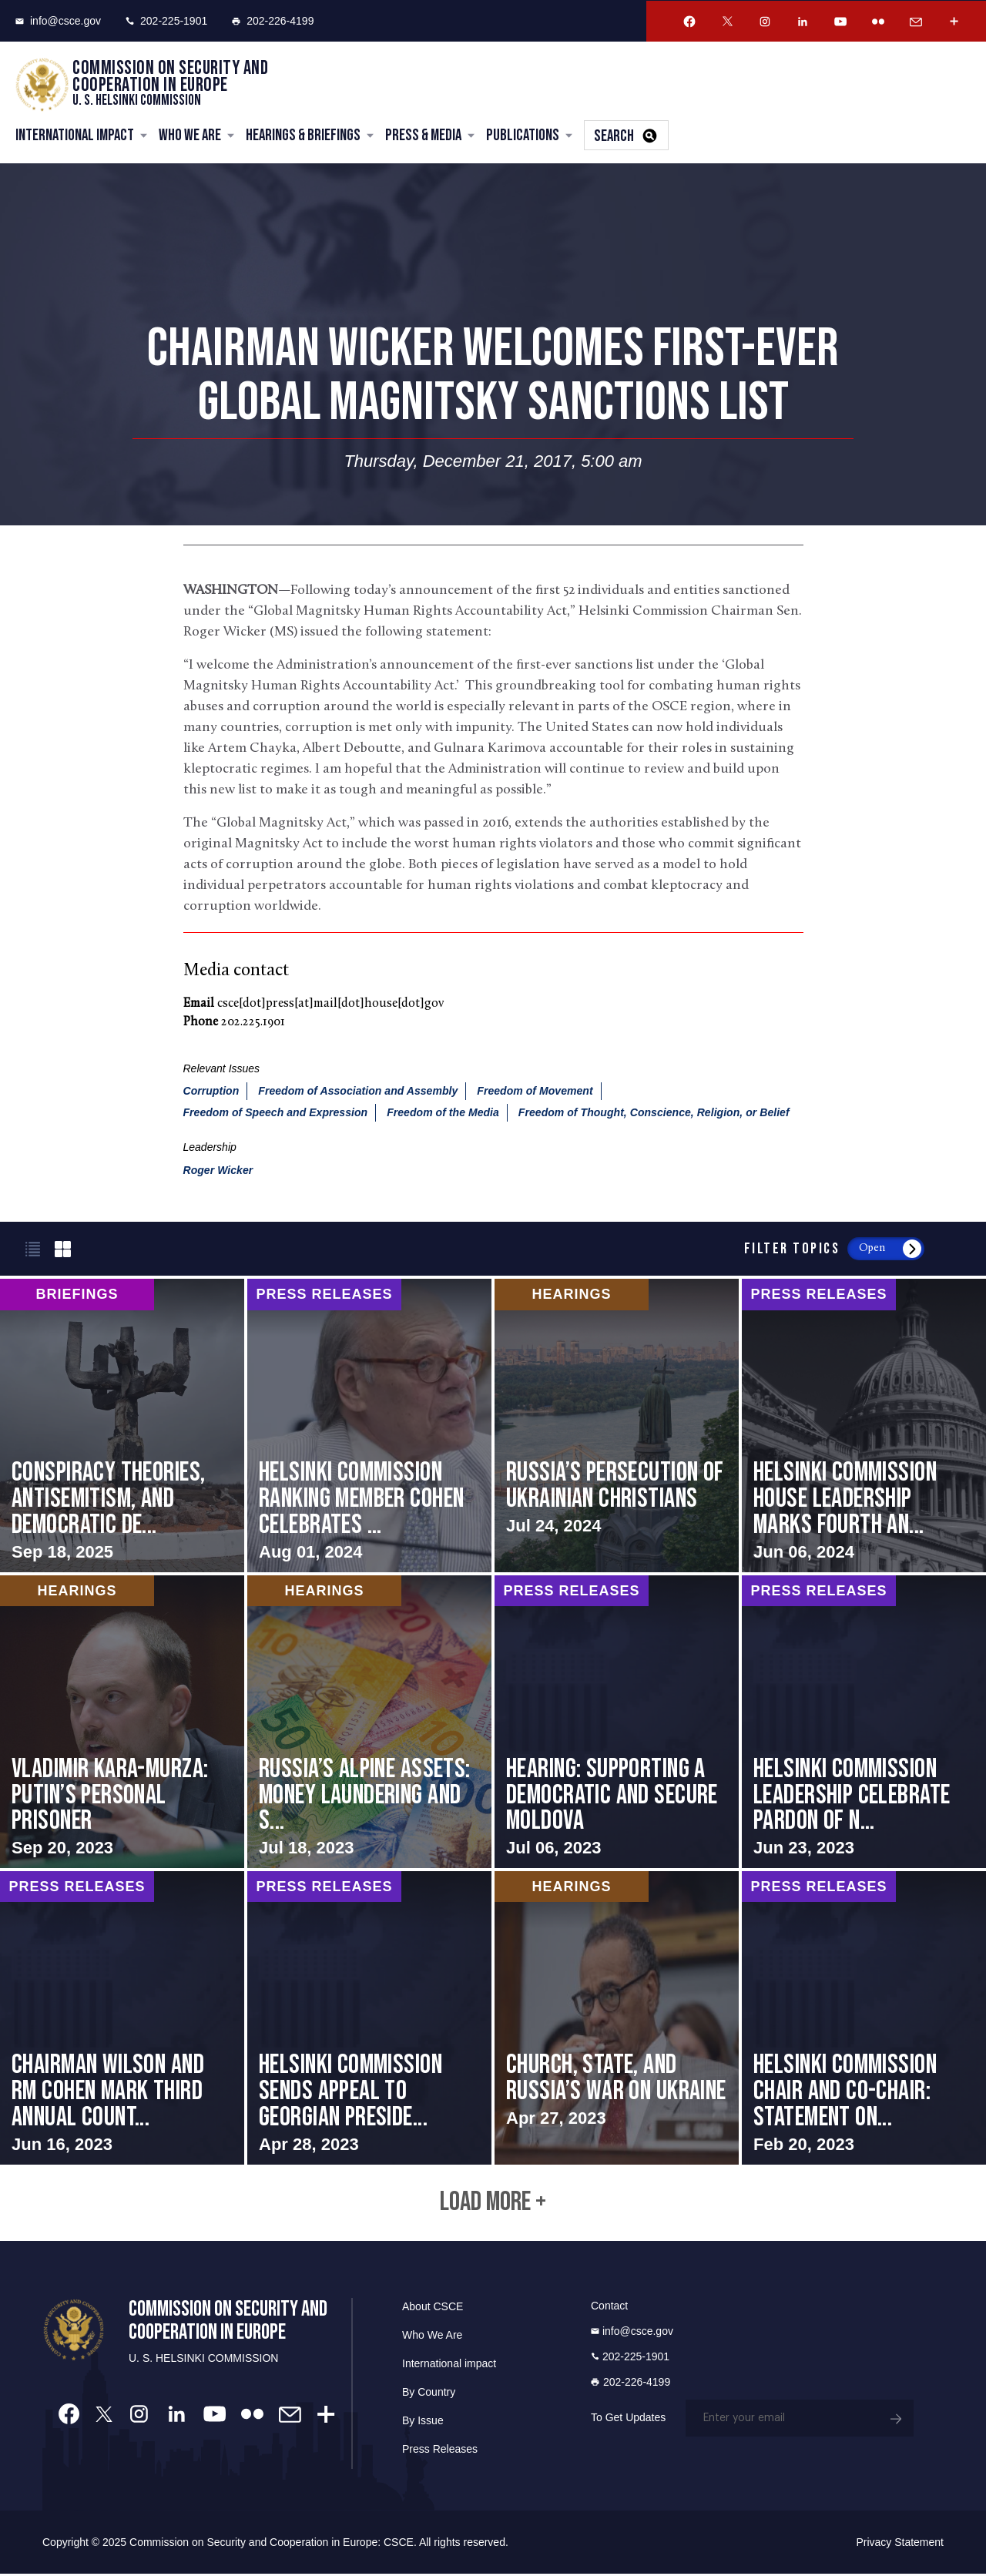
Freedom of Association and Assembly (358, 1091)
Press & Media (423, 136)
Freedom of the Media (443, 1113)
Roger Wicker (218, 1171)
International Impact (74, 136)
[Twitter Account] (727, 22)
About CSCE (432, 2309)
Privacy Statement (900, 2544)
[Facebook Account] (689, 22)
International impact (449, 2366)
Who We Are (190, 136)
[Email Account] (916, 22)
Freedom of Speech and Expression (275, 1113)
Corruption (211, 1091)
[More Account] (954, 22)
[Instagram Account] (765, 22)
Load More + (493, 2204)
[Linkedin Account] (803, 22)
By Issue (423, 2423)
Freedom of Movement (534, 1091)
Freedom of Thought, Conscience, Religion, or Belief (654, 1113)
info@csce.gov (58, 21)
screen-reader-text (122, 1426)
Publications (522, 136)
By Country (428, 2394)
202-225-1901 (166, 21)
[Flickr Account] (878, 22)
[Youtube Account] (840, 22)
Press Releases (440, 2451)
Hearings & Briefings (303, 136)
